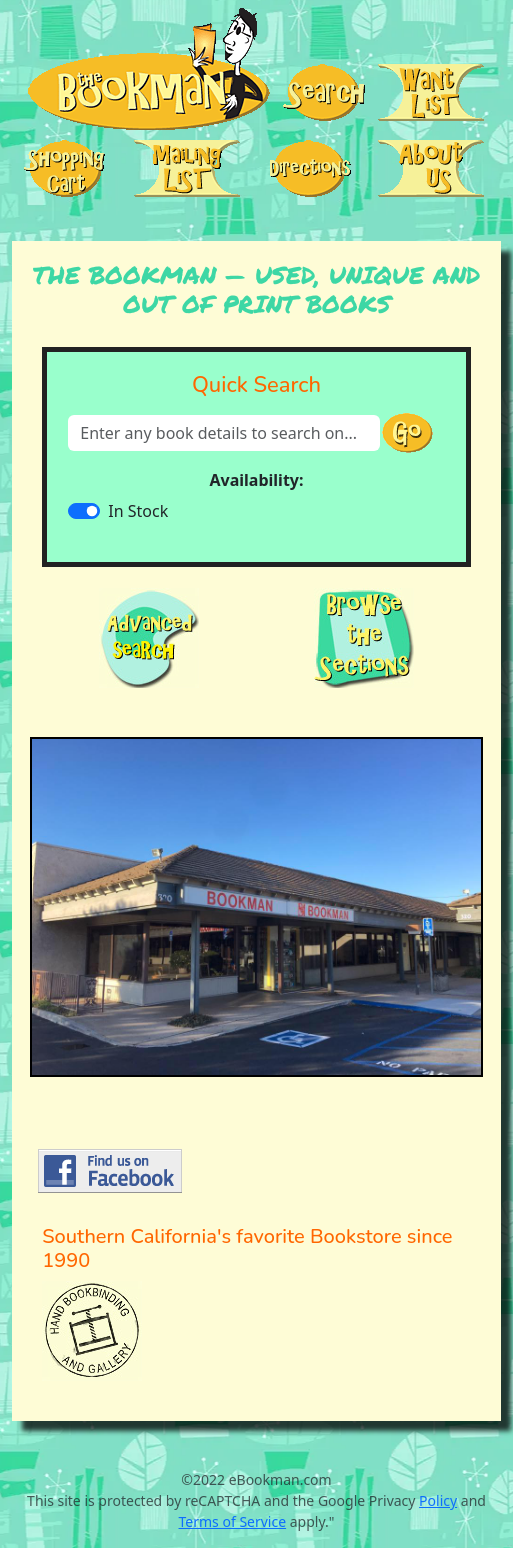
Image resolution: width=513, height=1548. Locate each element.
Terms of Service (233, 1521)
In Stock (138, 511)
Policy (438, 1500)
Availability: (257, 480)
